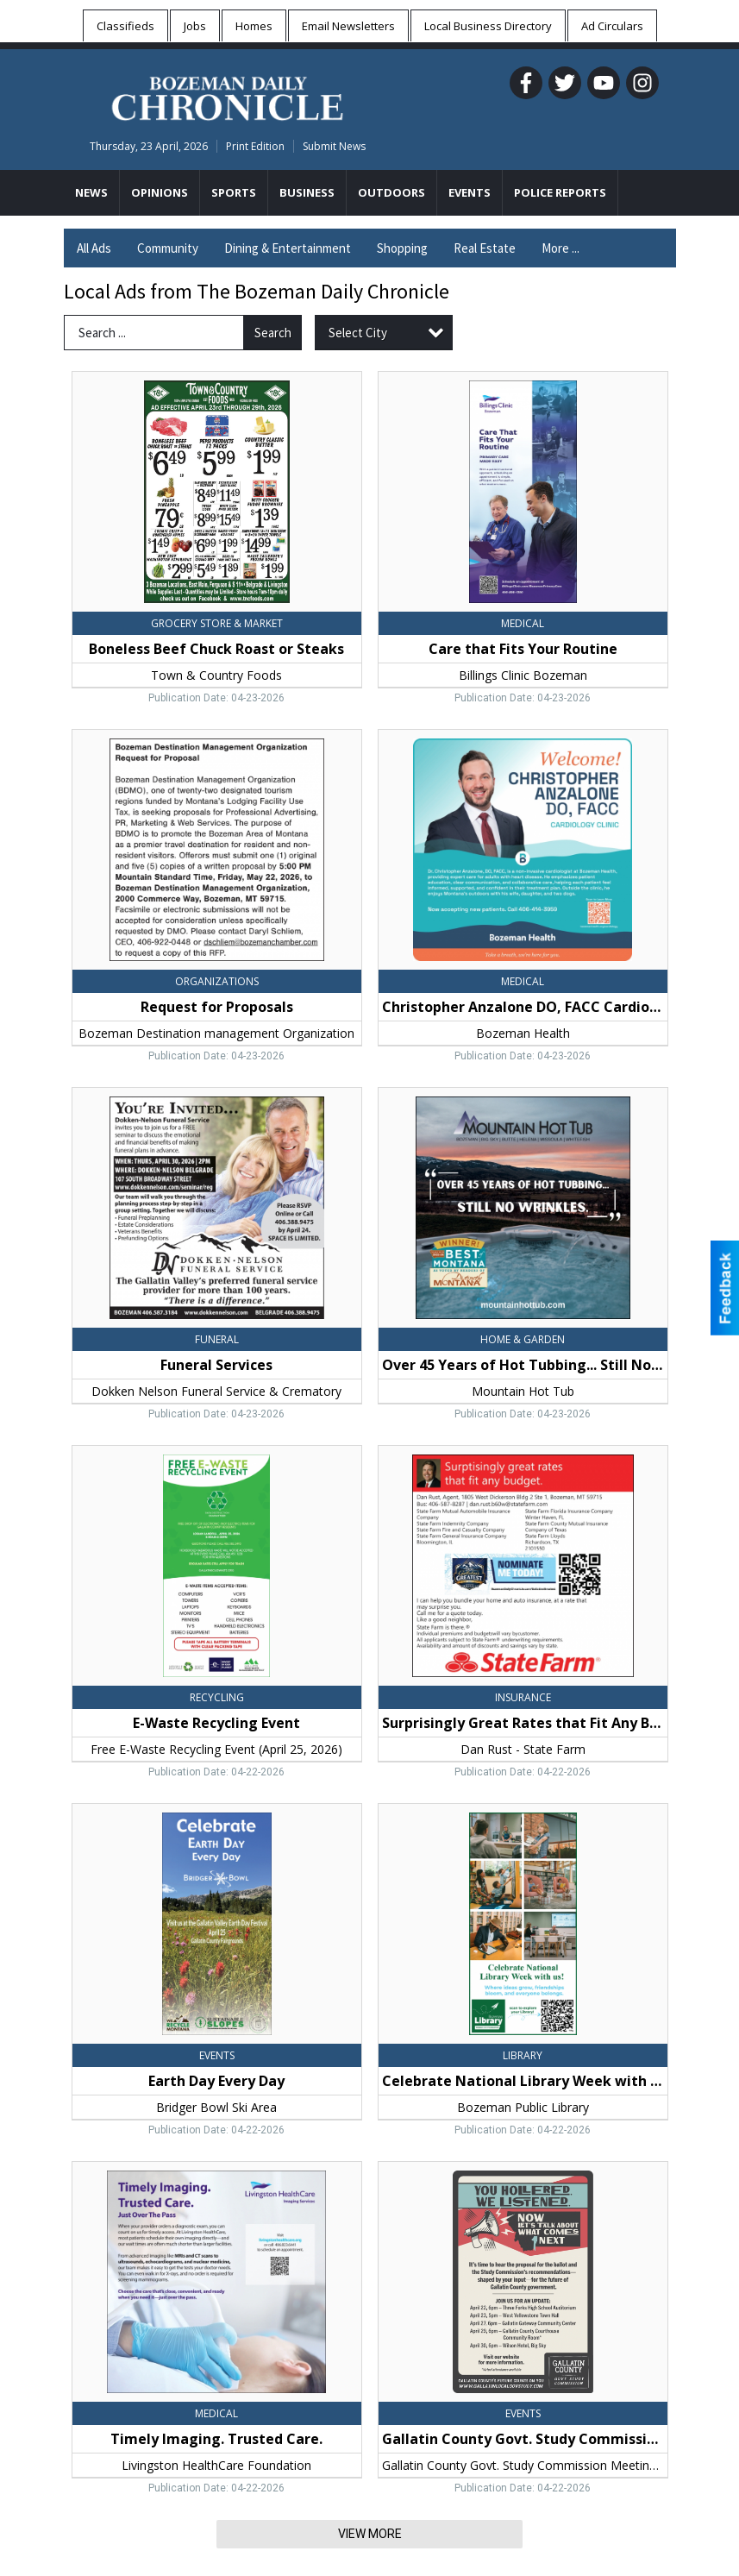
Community (167, 248)
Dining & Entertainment (287, 248)
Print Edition (255, 146)
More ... (560, 248)
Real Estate (485, 248)
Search (272, 332)
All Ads (94, 248)
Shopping (402, 248)
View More (370, 2534)
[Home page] (227, 95)
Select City (358, 332)
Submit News (334, 146)
